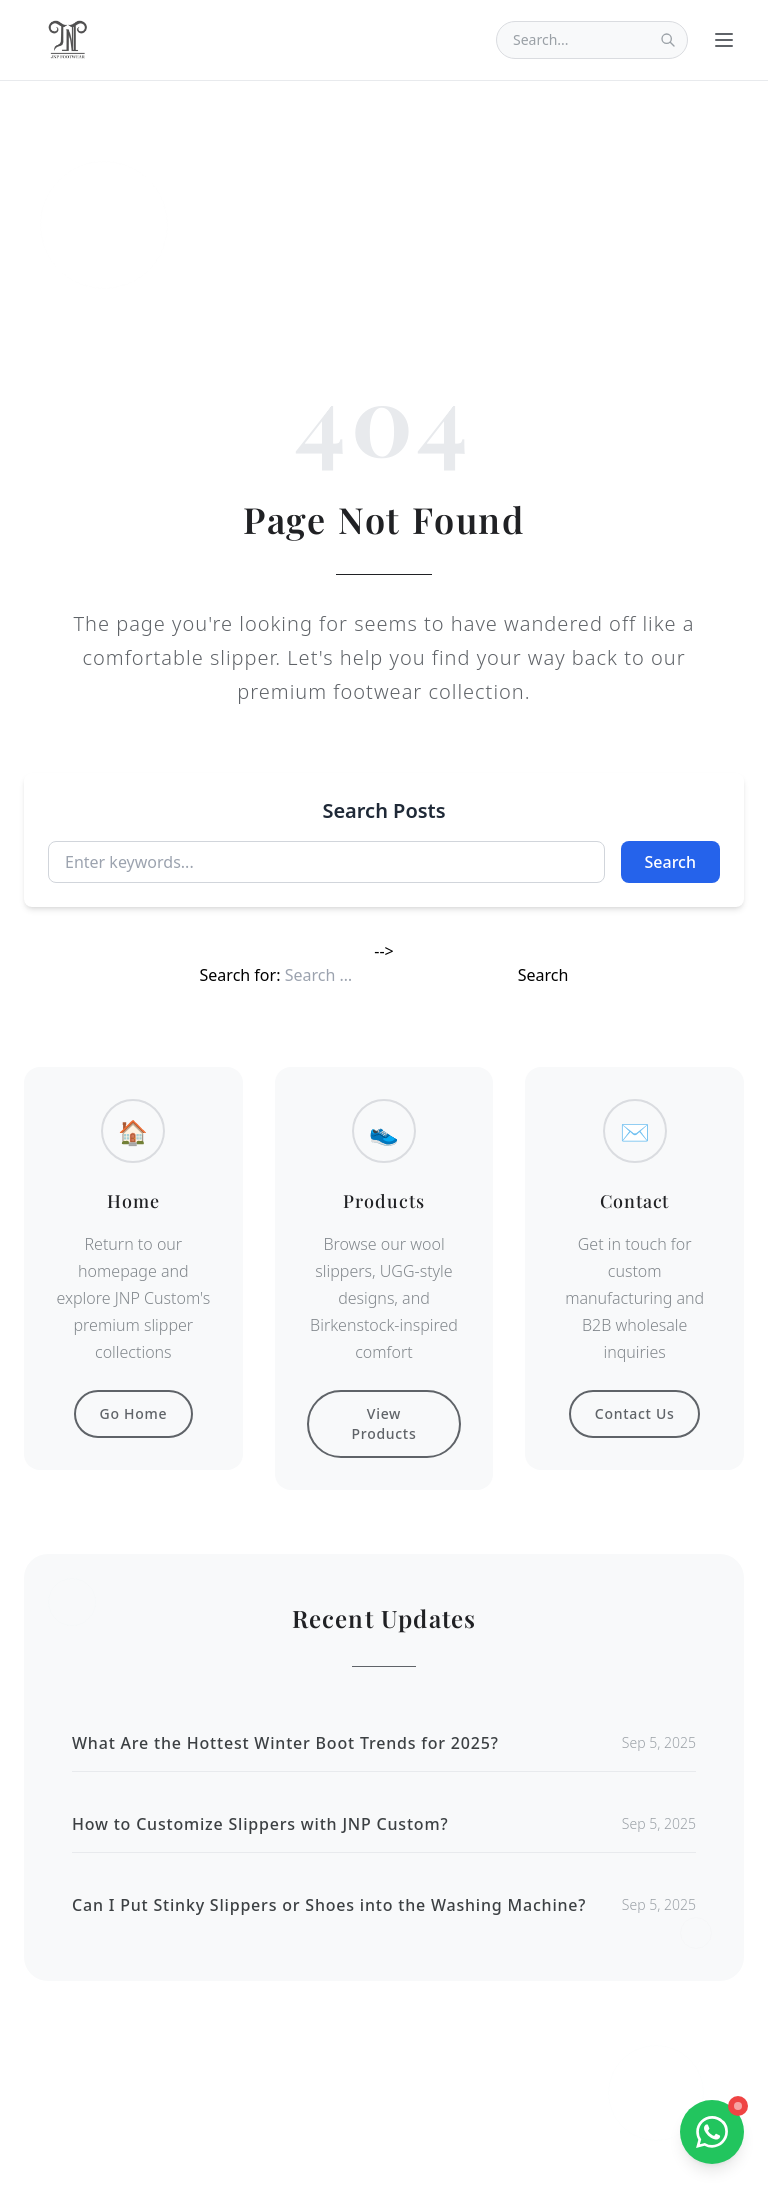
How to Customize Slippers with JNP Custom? (260, 1824)
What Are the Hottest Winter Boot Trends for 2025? (285, 1743)
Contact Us (635, 1413)
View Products (384, 1423)
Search (670, 862)
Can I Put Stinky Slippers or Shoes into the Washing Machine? (329, 1905)
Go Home (134, 1413)
